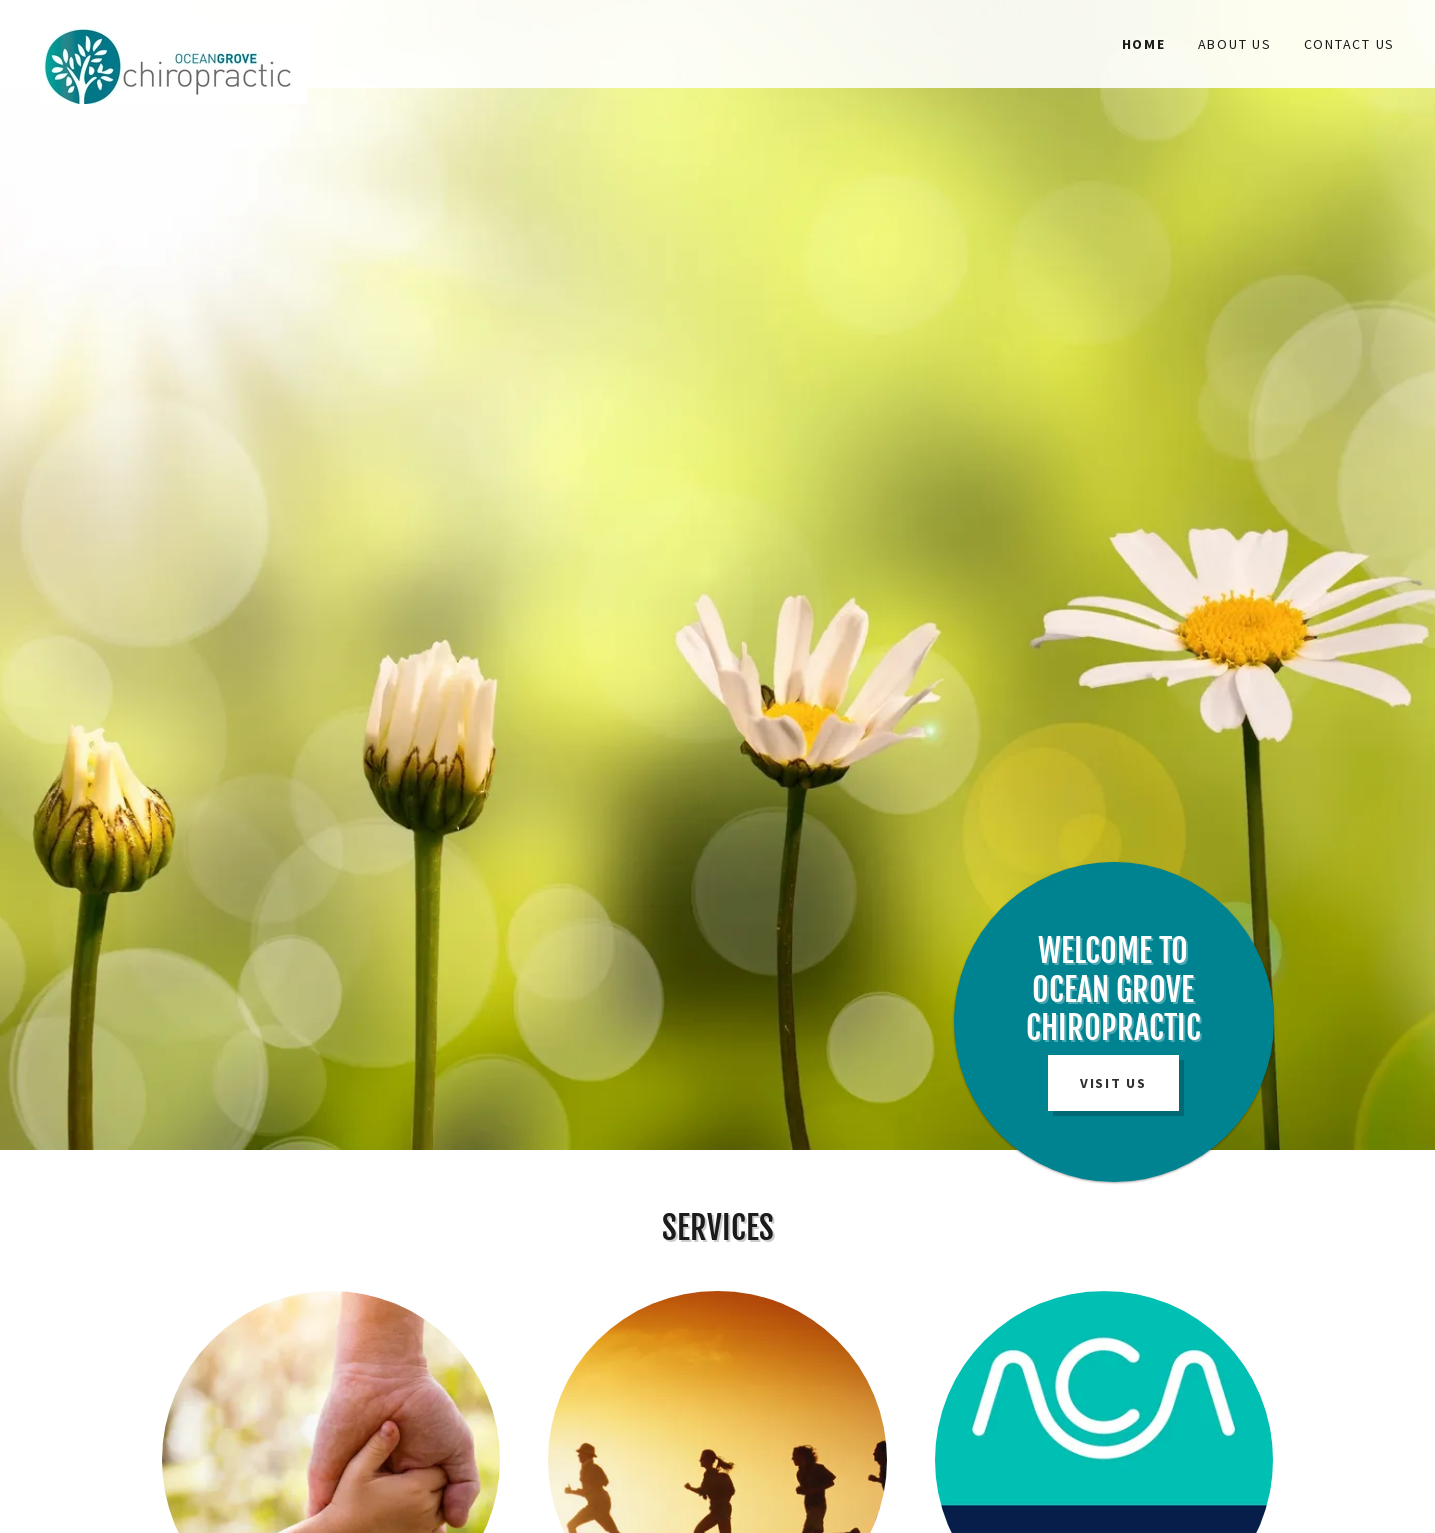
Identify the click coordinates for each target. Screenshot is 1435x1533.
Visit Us (1113, 1083)
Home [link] (1144, 44)
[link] (209, 32)
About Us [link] (1235, 44)
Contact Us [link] (1350, 44)
